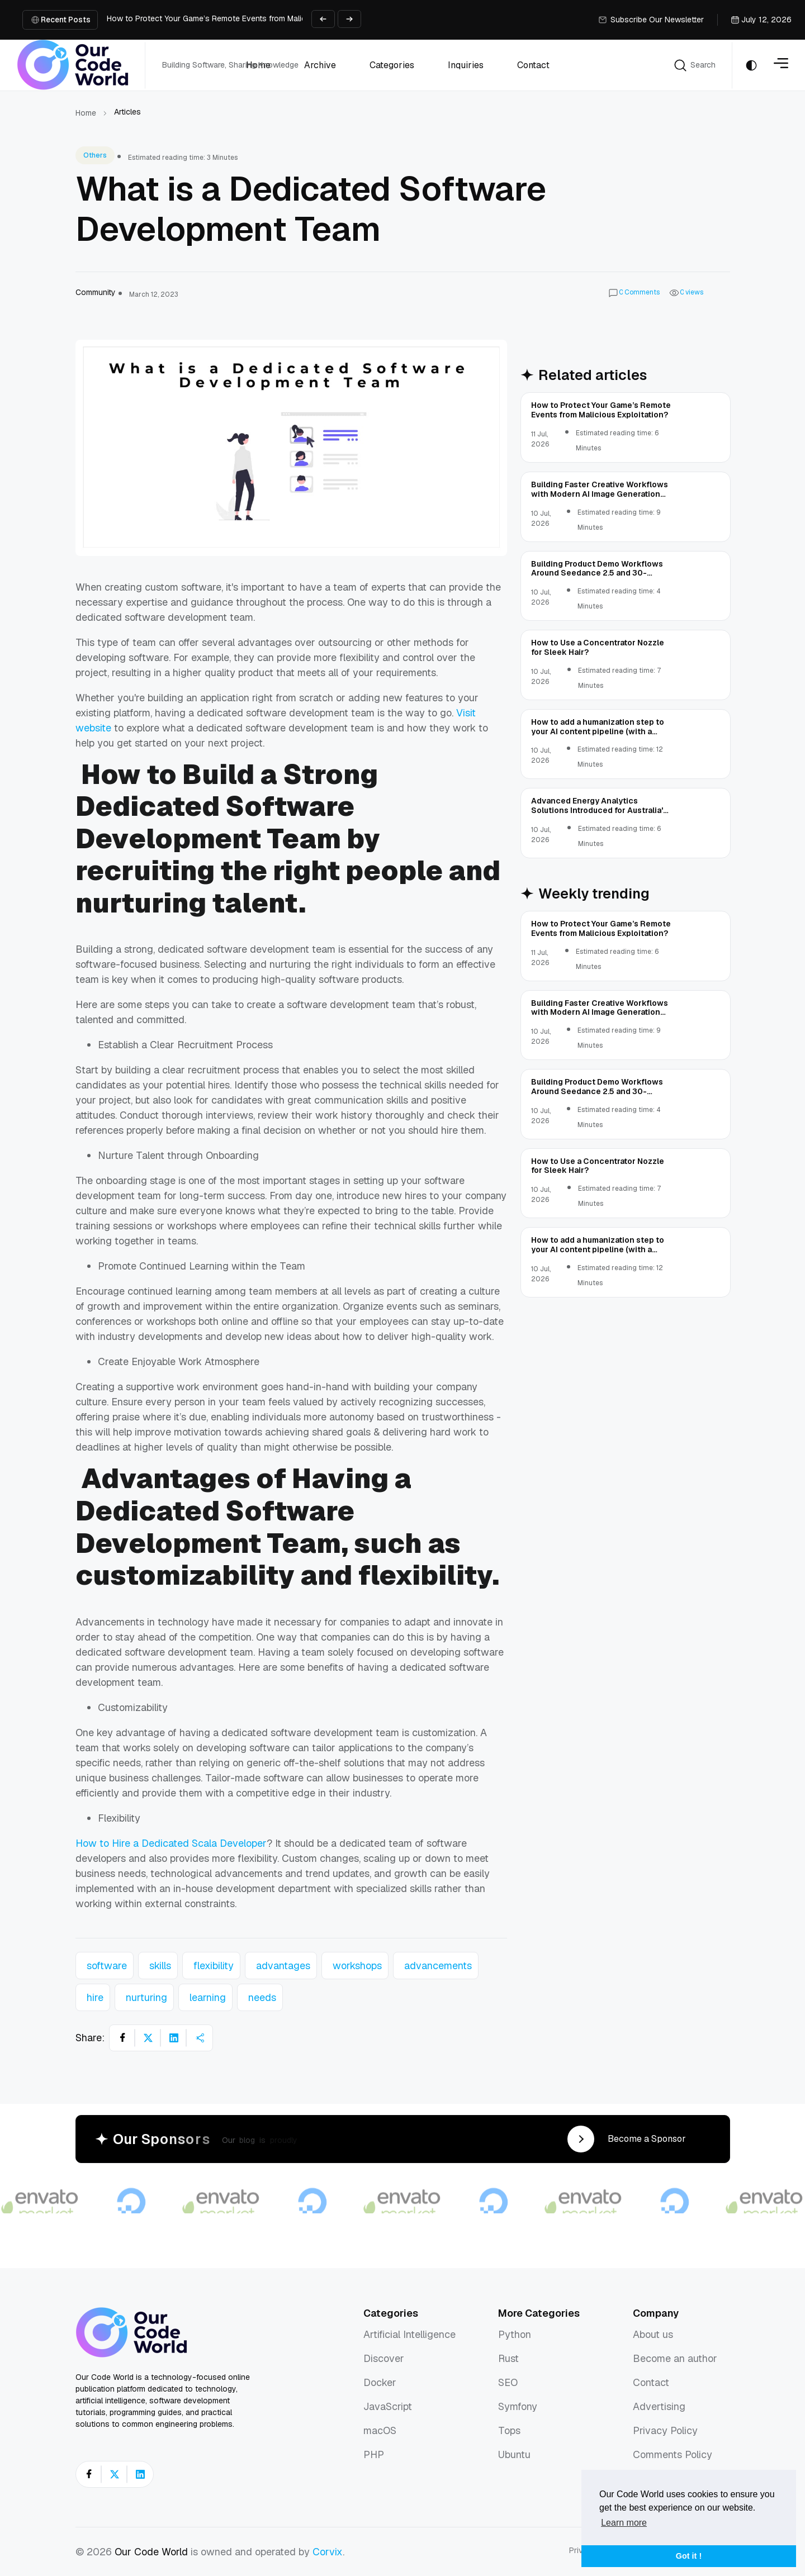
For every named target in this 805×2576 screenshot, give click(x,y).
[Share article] (199, 2038)
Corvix (327, 2551)
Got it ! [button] (689, 2555)
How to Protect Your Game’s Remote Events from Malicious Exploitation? (238, 18)
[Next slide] (349, 19)
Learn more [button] (624, 2522)
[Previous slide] (323, 19)
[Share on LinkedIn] (174, 2038)
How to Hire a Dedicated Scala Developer (171, 1843)
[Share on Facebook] (122, 2038)
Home (85, 113)
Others (95, 155)
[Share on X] (148, 2038)
